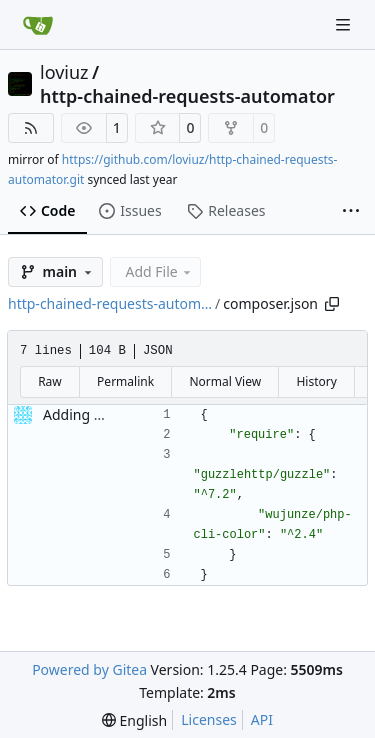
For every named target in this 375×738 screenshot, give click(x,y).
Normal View (225, 381)
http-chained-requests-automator (187, 96)
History (316, 381)
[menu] (134, 720)
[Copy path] (332, 304)
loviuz (64, 72)
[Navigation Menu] (345, 24)
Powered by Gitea (89, 669)
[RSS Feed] (31, 128)
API (262, 719)
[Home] (38, 25)
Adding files (81, 414)
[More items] (351, 212)
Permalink (125, 381)
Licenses (209, 719)
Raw (50, 381)
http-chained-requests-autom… (110, 303)
